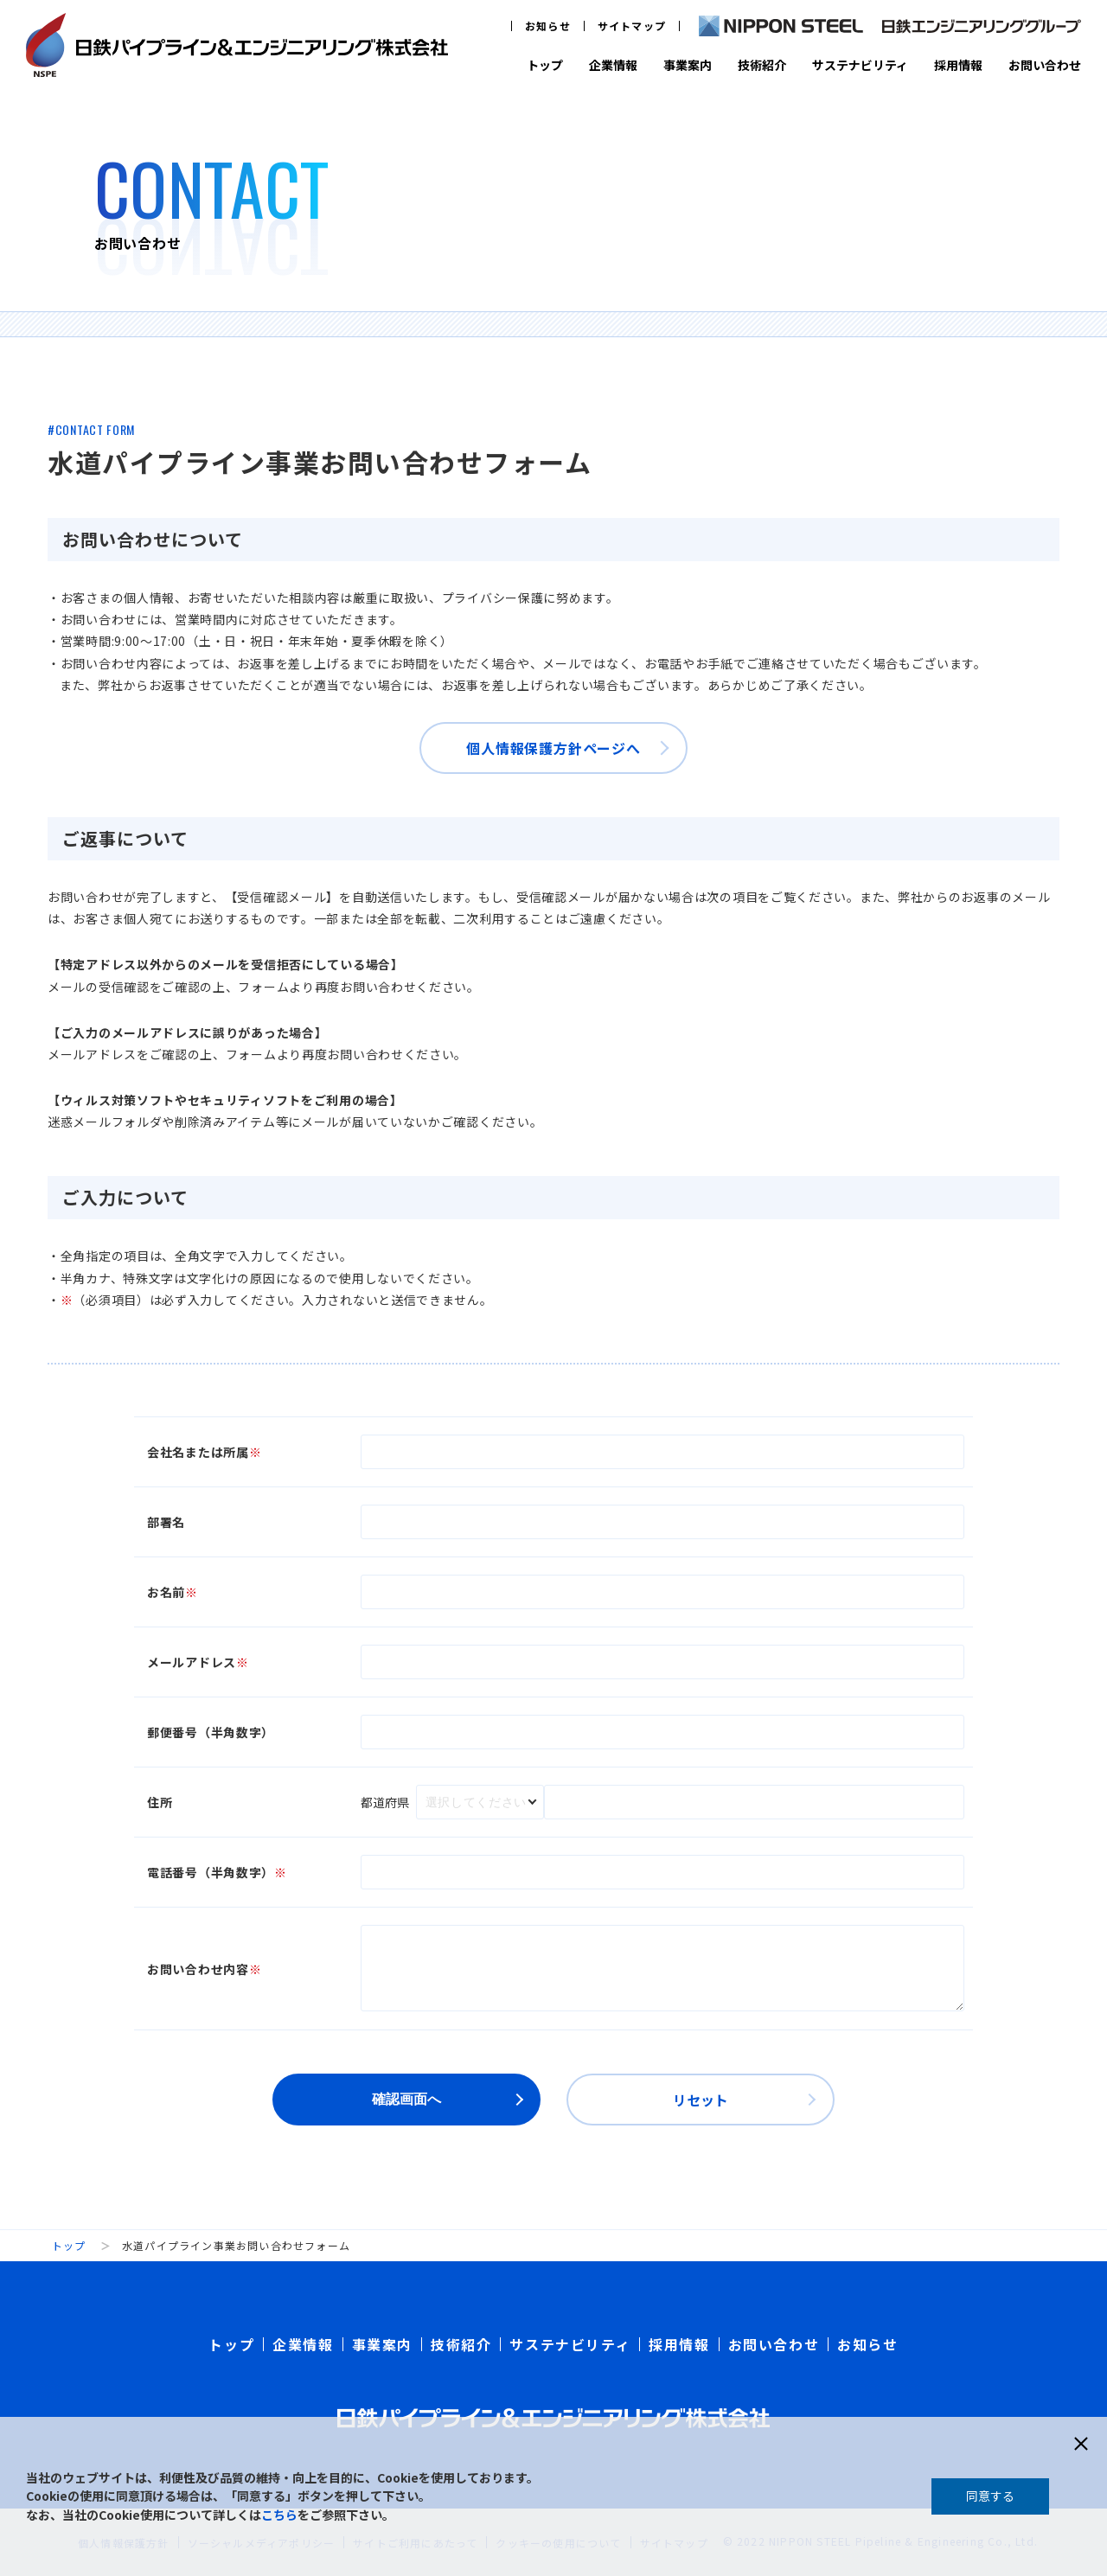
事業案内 (687, 65)
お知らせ (548, 25)
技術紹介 (762, 65)
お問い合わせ (1044, 65)
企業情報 (613, 65)
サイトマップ (632, 25)
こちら (279, 2514)
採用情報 (958, 65)
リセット (700, 2099)
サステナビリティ (860, 65)
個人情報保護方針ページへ (553, 748)
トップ (545, 65)
